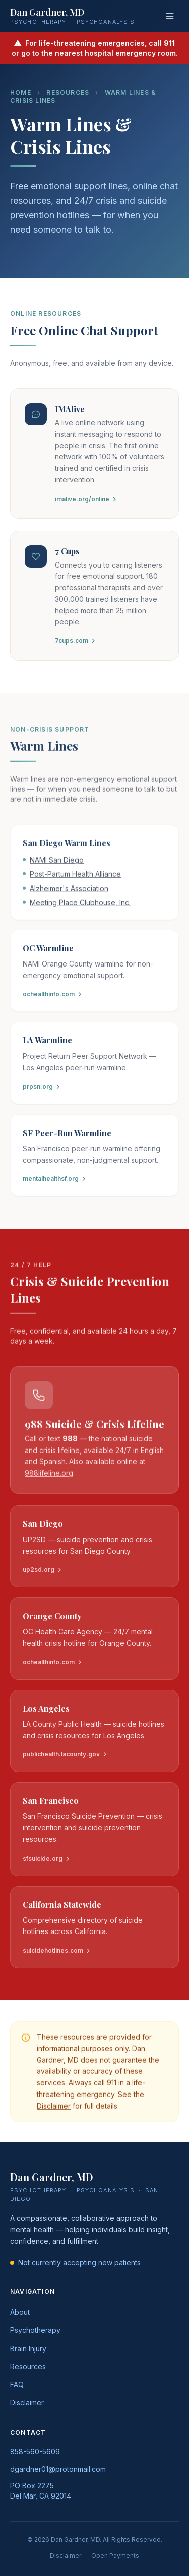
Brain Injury (28, 2348)
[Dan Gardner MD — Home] (72, 16)
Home (20, 92)
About (20, 2312)
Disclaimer (54, 2109)
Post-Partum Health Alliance (75, 877)
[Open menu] (170, 16)
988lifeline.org (49, 1476)
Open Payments (115, 2555)
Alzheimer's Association (69, 892)
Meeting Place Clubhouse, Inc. (80, 906)
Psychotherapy (35, 2330)
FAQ (17, 2384)
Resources (67, 92)
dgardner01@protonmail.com (58, 2469)
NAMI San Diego (57, 863)
